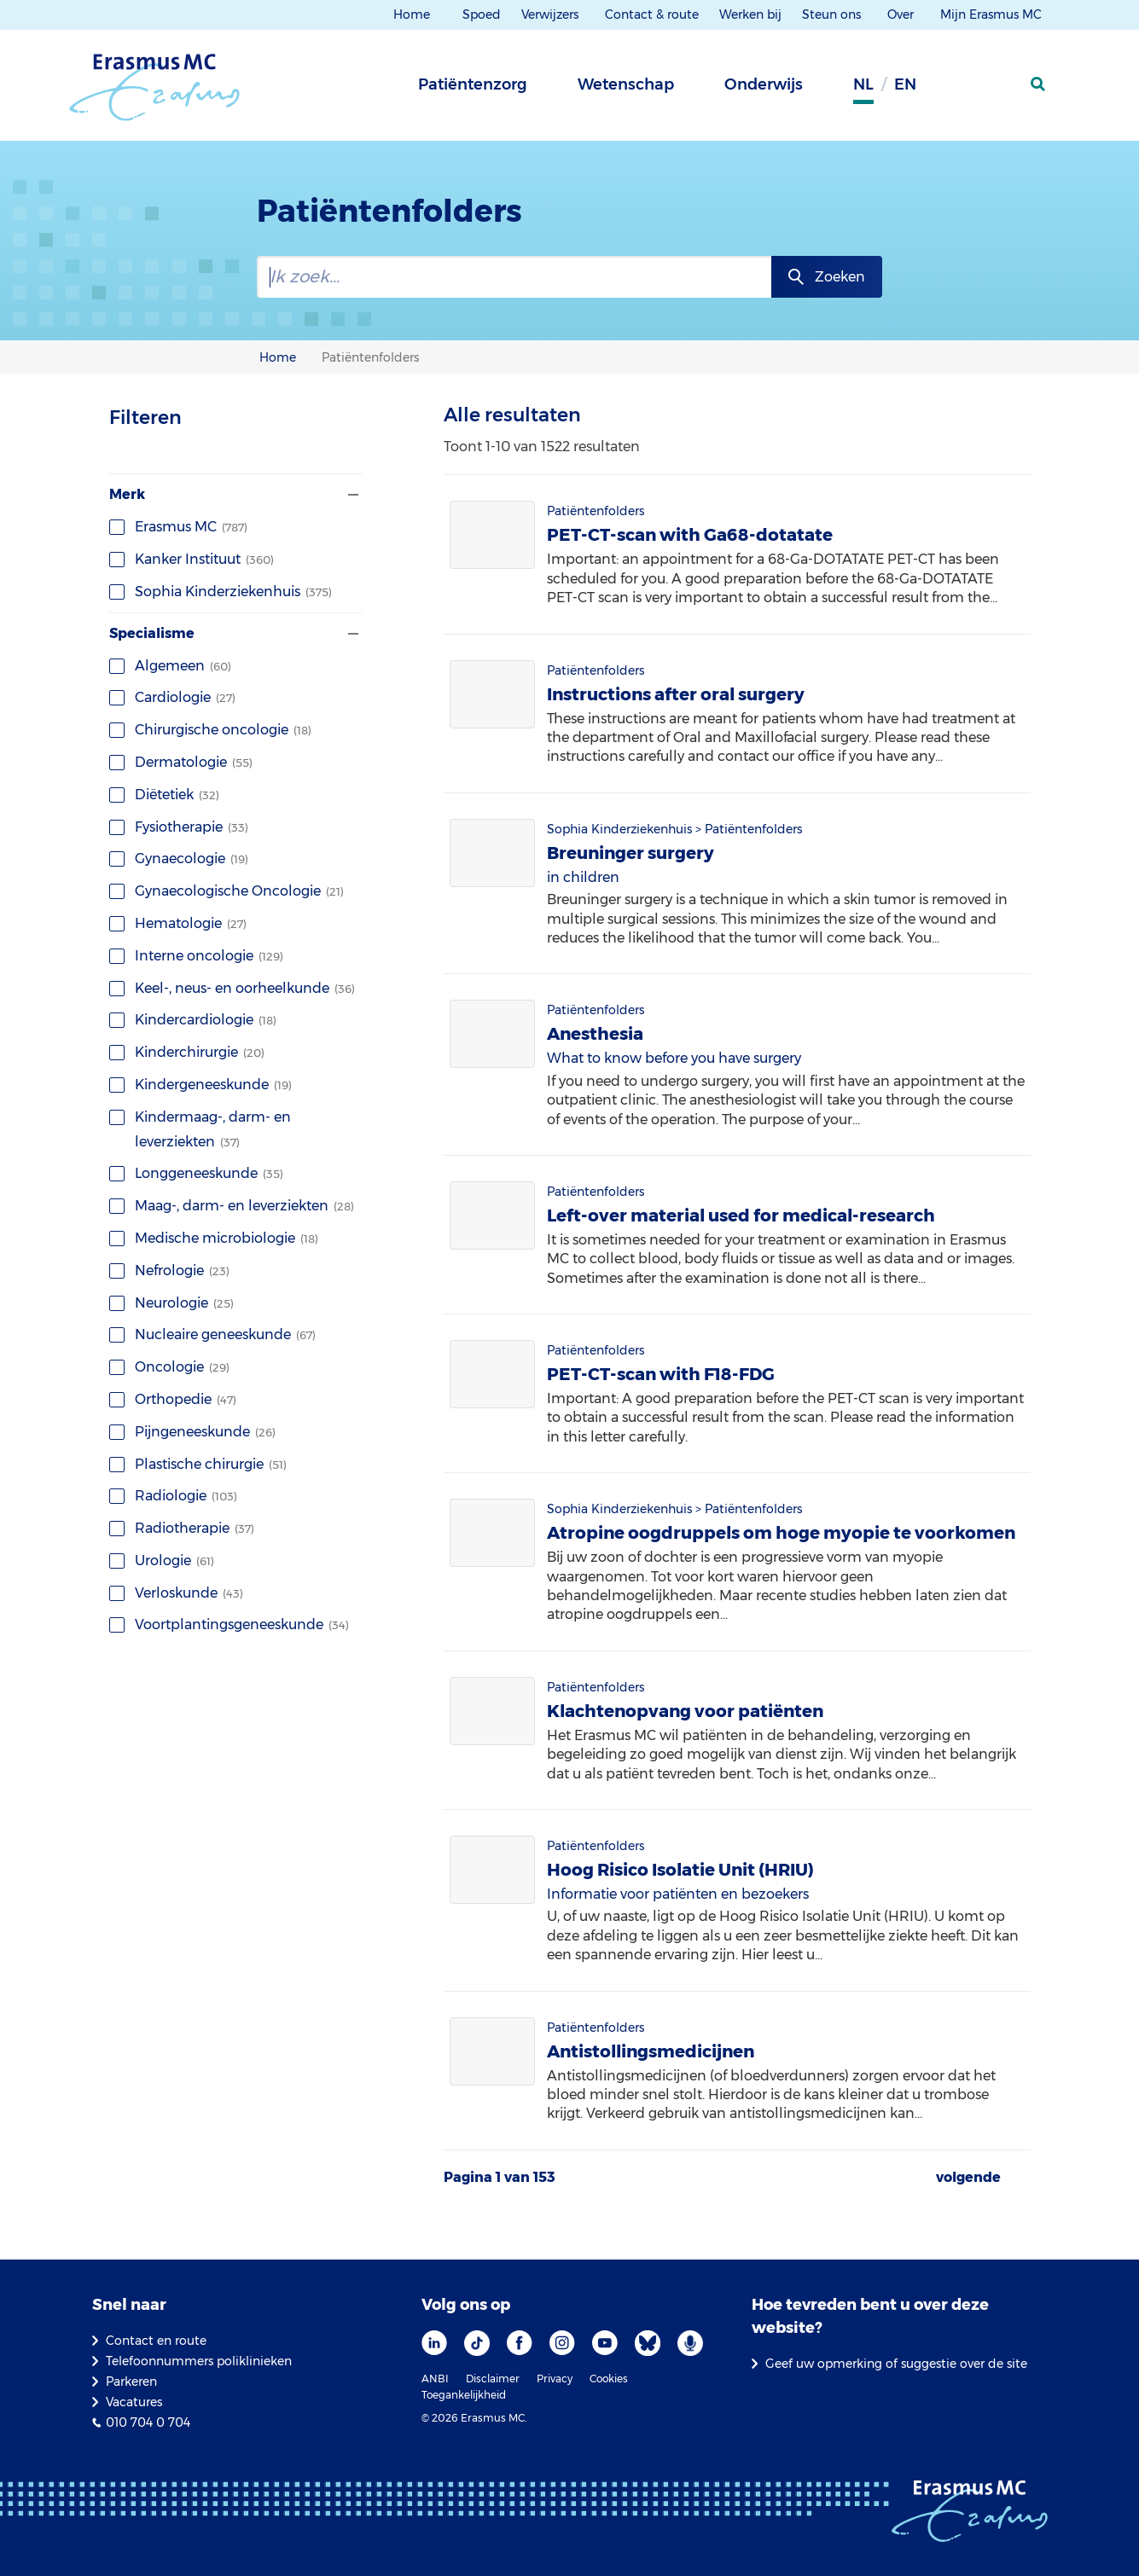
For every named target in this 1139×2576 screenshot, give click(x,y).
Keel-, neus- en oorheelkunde (232, 988)
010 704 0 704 (148, 2422)
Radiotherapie (181, 1528)
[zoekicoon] (1039, 84)
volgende (968, 2177)
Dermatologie (181, 762)
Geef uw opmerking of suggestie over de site (896, 2363)
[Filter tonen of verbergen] (351, 494)
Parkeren (131, 2381)
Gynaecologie (178, 858)
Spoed (481, 14)
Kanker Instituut (191, 559)
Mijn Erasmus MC (992, 14)
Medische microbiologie (213, 1238)
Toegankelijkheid (463, 2394)
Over (902, 14)
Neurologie (171, 1303)
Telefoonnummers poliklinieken (199, 2361)
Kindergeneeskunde (200, 1084)
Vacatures (134, 2402)
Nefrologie (169, 1270)
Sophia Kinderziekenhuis (220, 591)
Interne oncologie (196, 956)
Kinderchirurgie (186, 1052)
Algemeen (170, 666)
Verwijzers (551, 14)
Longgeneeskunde (196, 1173)
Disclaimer (493, 2378)
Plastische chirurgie (198, 1464)
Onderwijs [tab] (763, 84)
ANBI (435, 2378)
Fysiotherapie (178, 827)
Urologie (161, 1560)
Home (411, 14)
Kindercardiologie (192, 1020)
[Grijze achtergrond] (953, 89)
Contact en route (156, 2340)
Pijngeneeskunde (192, 1432)
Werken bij (750, 14)
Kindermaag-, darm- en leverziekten (200, 1129)
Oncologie (169, 1367)
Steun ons (833, 14)
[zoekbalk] (514, 277)
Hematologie (178, 923)
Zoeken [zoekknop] (840, 277)
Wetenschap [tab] (626, 84)
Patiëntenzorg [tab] (472, 84)
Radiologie (173, 1496)
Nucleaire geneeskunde (212, 1334)
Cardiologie (172, 697)
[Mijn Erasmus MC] (997, 89)
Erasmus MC (178, 527)
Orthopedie (172, 1399)
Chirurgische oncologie (210, 730)
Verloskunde (176, 1593)
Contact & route (652, 14)
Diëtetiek (164, 794)
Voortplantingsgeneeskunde (229, 1624)
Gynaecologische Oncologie (226, 891)
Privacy (554, 2378)
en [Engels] (905, 84)
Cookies (609, 2378)
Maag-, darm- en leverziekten (231, 1206)
